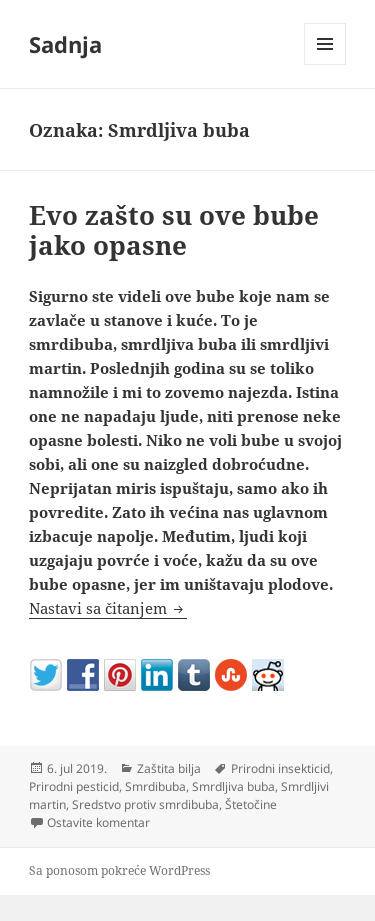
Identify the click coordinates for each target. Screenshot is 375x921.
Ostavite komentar (98, 822)
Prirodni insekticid (280, 768)
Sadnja (65, 44)
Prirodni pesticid (74, 786)
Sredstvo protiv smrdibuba (145, 804)
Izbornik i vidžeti (325, 64)
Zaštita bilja (169, 768)
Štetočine (251, 804)
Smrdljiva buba (233, 786)
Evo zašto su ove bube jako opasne (174, 230)
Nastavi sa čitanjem (108, 608)
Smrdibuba (155, 786)
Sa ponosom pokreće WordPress (119, 870)
